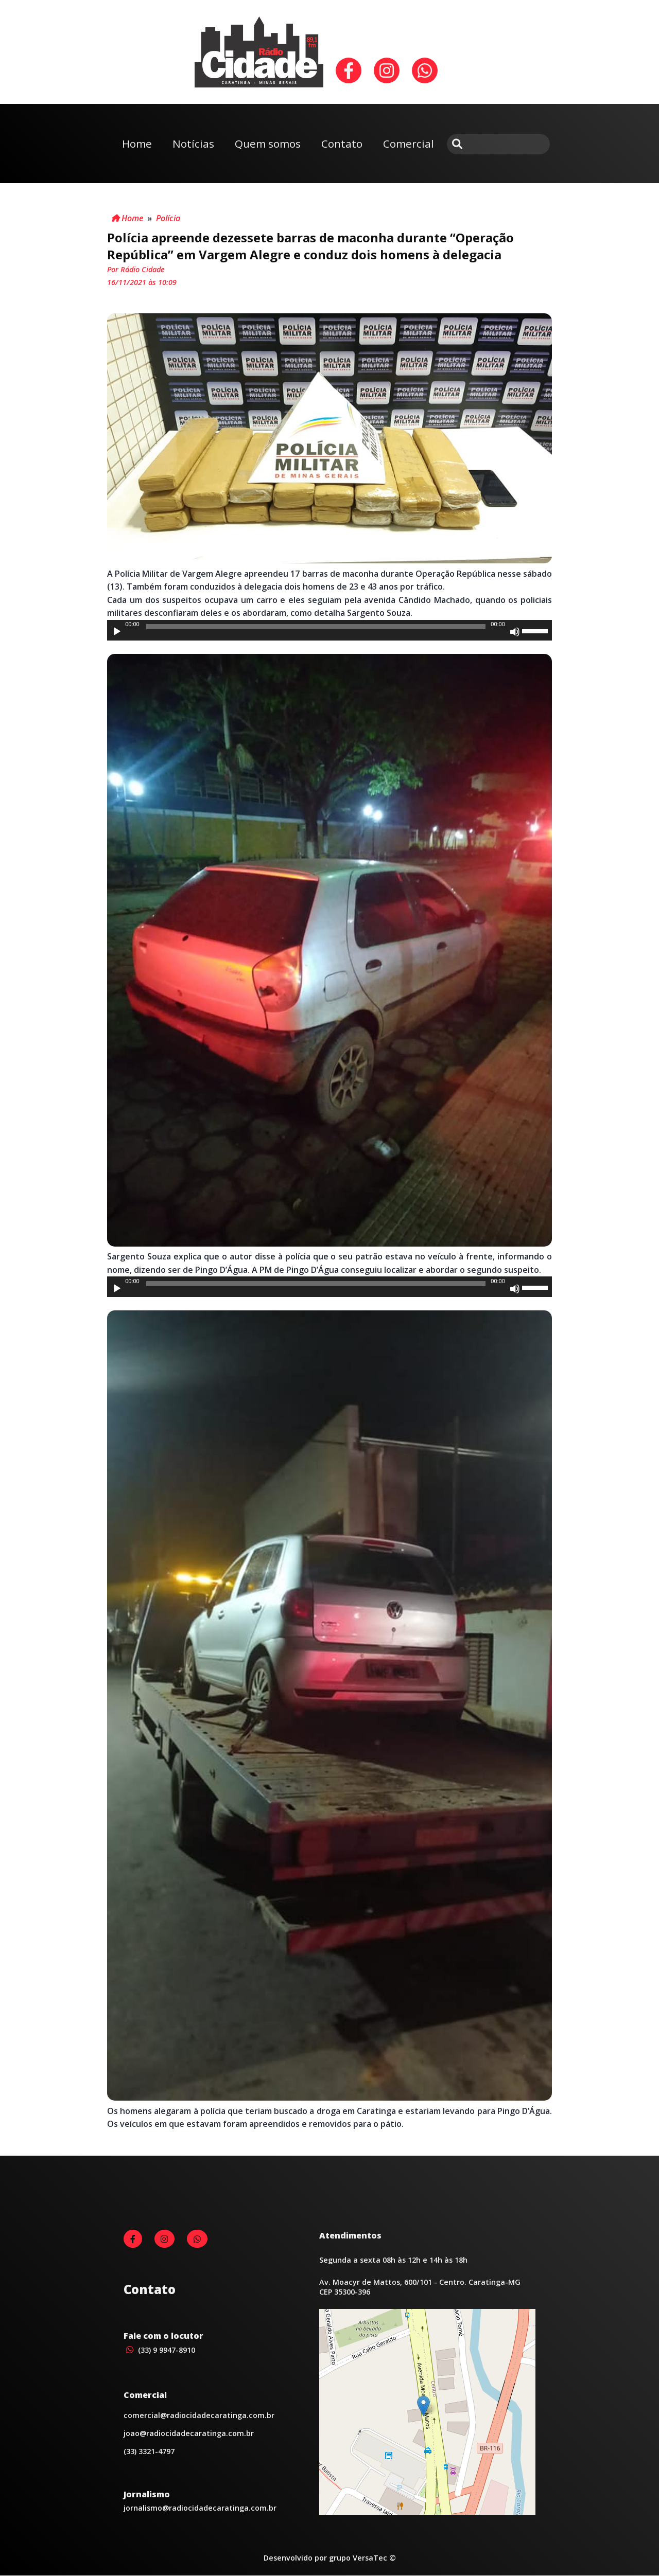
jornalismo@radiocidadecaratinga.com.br (200, 2508)
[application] (329, 630)
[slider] (315, 626)
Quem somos (268, 143)
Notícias (193, 143)
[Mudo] (515, 632)
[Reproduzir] (117, 632)
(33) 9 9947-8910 (159, 2350)
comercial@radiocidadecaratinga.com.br (199, 2415)
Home (137, 143)
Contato (341, 143)
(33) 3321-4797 (149, 2451)
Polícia (168, 218)
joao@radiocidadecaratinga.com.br (189, 2433)
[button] (423, 2406)
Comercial (408, 143)
